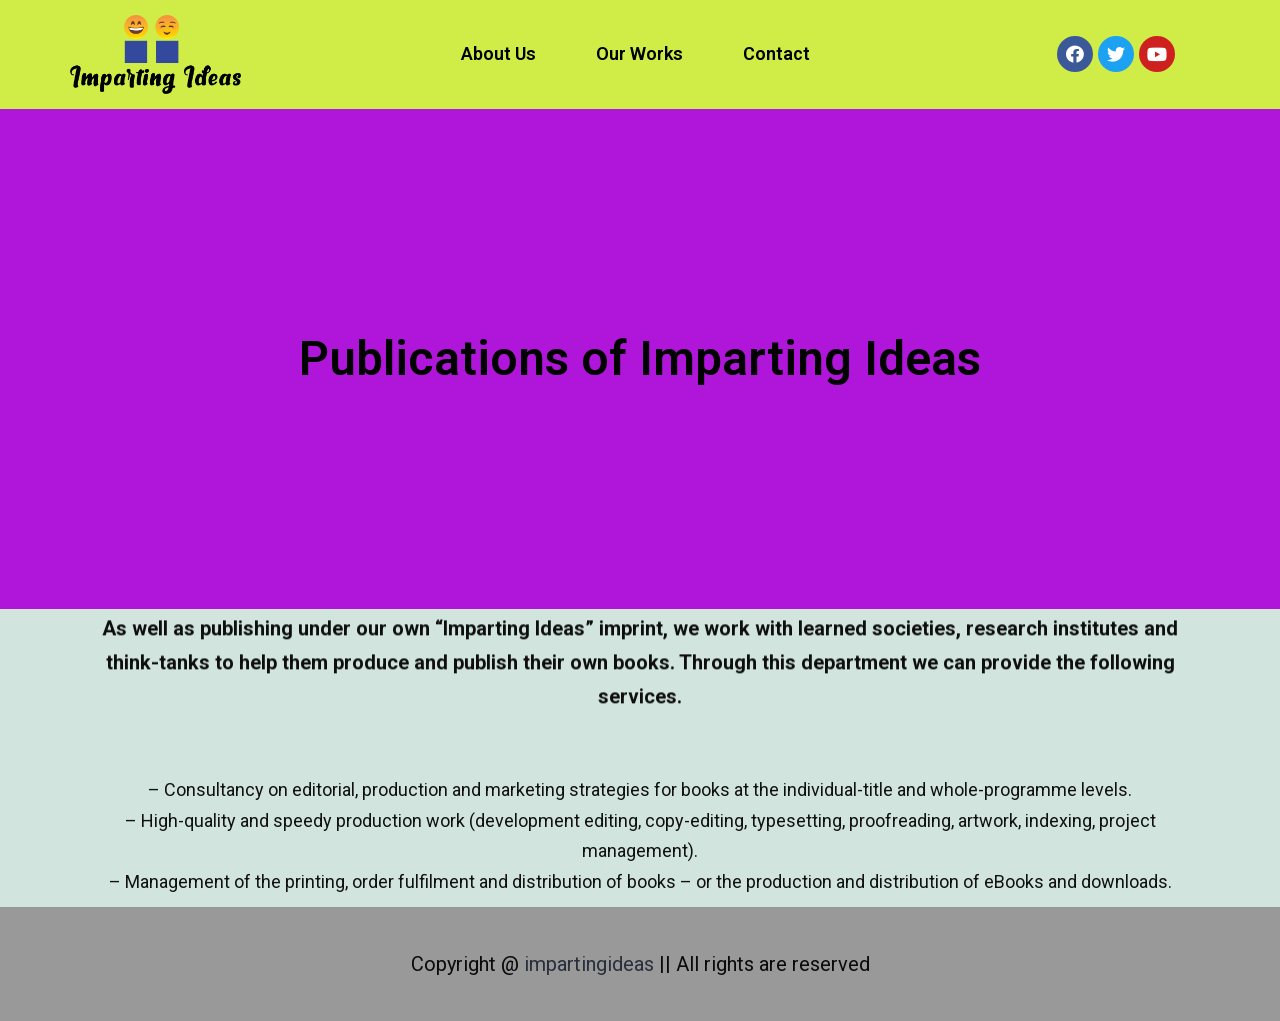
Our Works (639, 53)
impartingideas (591, 964)
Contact (776, 53)
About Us (498, 53)
